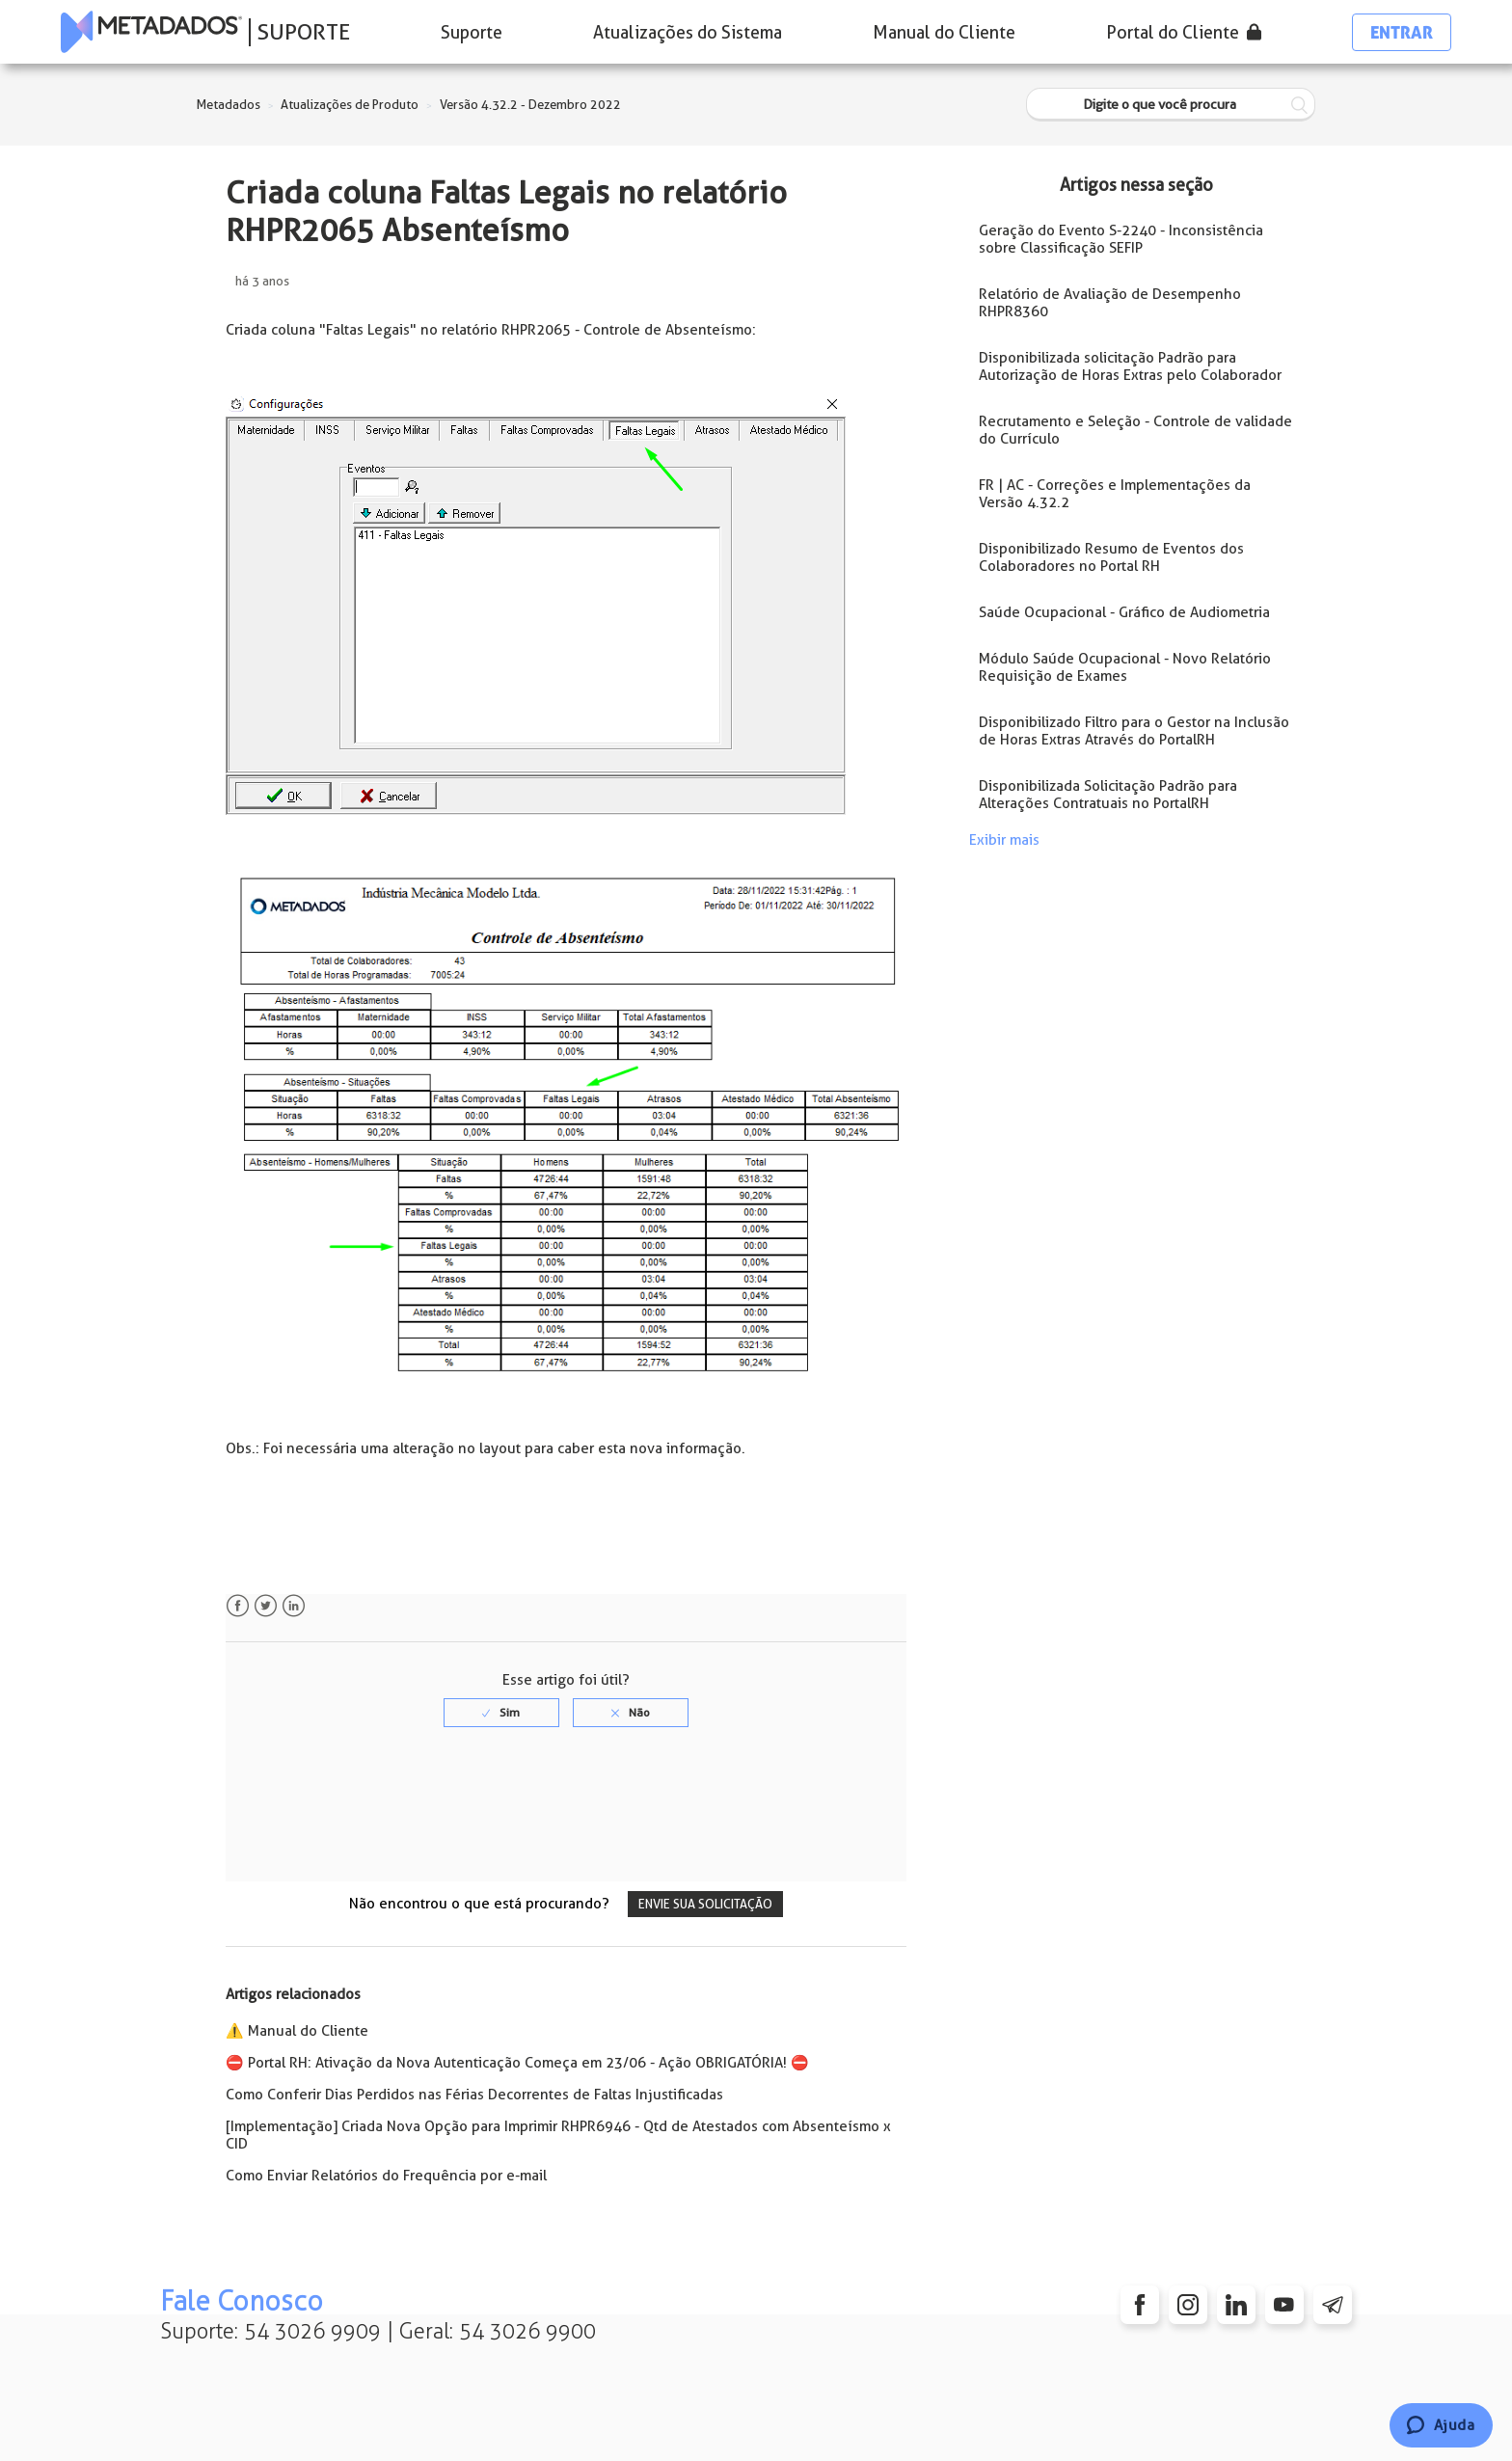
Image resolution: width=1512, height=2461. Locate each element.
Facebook (238, 1606)
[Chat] (1441, 2425)
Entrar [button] (1401, 32)
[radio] (501, 1712)
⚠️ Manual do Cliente (297, 2031)
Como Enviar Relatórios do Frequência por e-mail (386, 2175)
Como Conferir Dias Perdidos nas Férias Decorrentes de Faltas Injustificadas (474, 2094)
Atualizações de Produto (349, 104)
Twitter (266, 1606)
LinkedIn (294, 1606)
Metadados (228, 104)
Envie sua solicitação (705, 1904)
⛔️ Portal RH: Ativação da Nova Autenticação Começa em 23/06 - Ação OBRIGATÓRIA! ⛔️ (517, 2062)
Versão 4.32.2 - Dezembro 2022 (530, 104)
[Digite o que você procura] (1170, 105)
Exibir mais (1004, 840)
